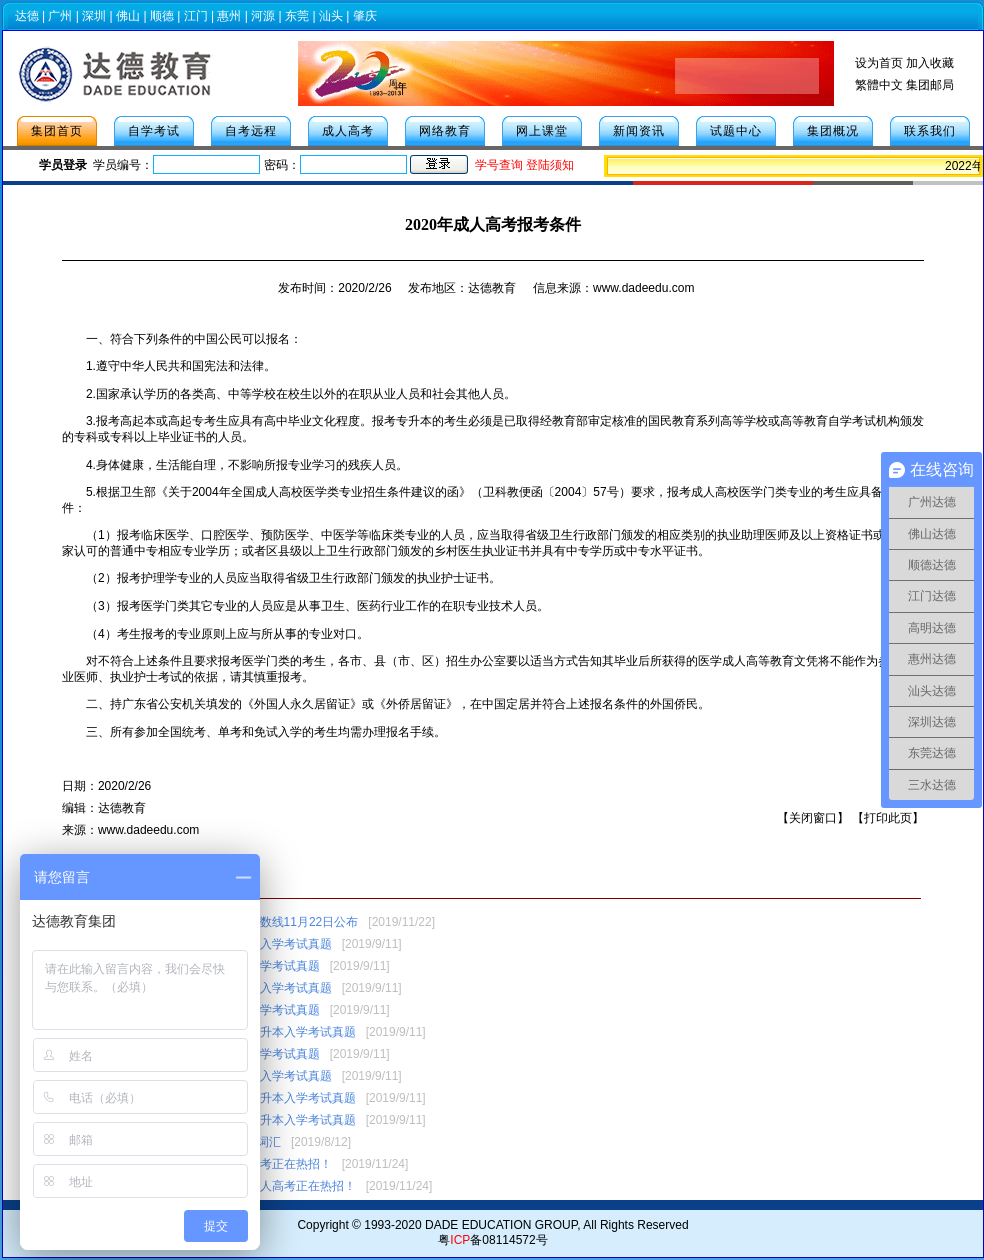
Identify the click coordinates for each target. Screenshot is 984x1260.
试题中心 (736, 131)
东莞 (297, 16)
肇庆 (365, 16)
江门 (196, 16)
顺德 (162, 16)
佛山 (128, 16)
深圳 (94, 16)
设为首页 (879, 63)
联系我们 (930, 131)
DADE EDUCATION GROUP (501, 1225)
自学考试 (154, 131)
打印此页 (888, 818)
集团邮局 (930, 85)
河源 (263, 16)
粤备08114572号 (492, 1240)
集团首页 (57, 131)
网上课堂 (542, 131)
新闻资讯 (639, 131)
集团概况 (833, 131)
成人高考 (348, 131)
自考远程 (251, 131)
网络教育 (445, 131)
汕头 (331, 16)
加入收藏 (930, 63)
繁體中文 (879, 85)
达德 (27, 16)
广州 (60, 16)
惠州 (229, 16)
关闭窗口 (813, 818)
